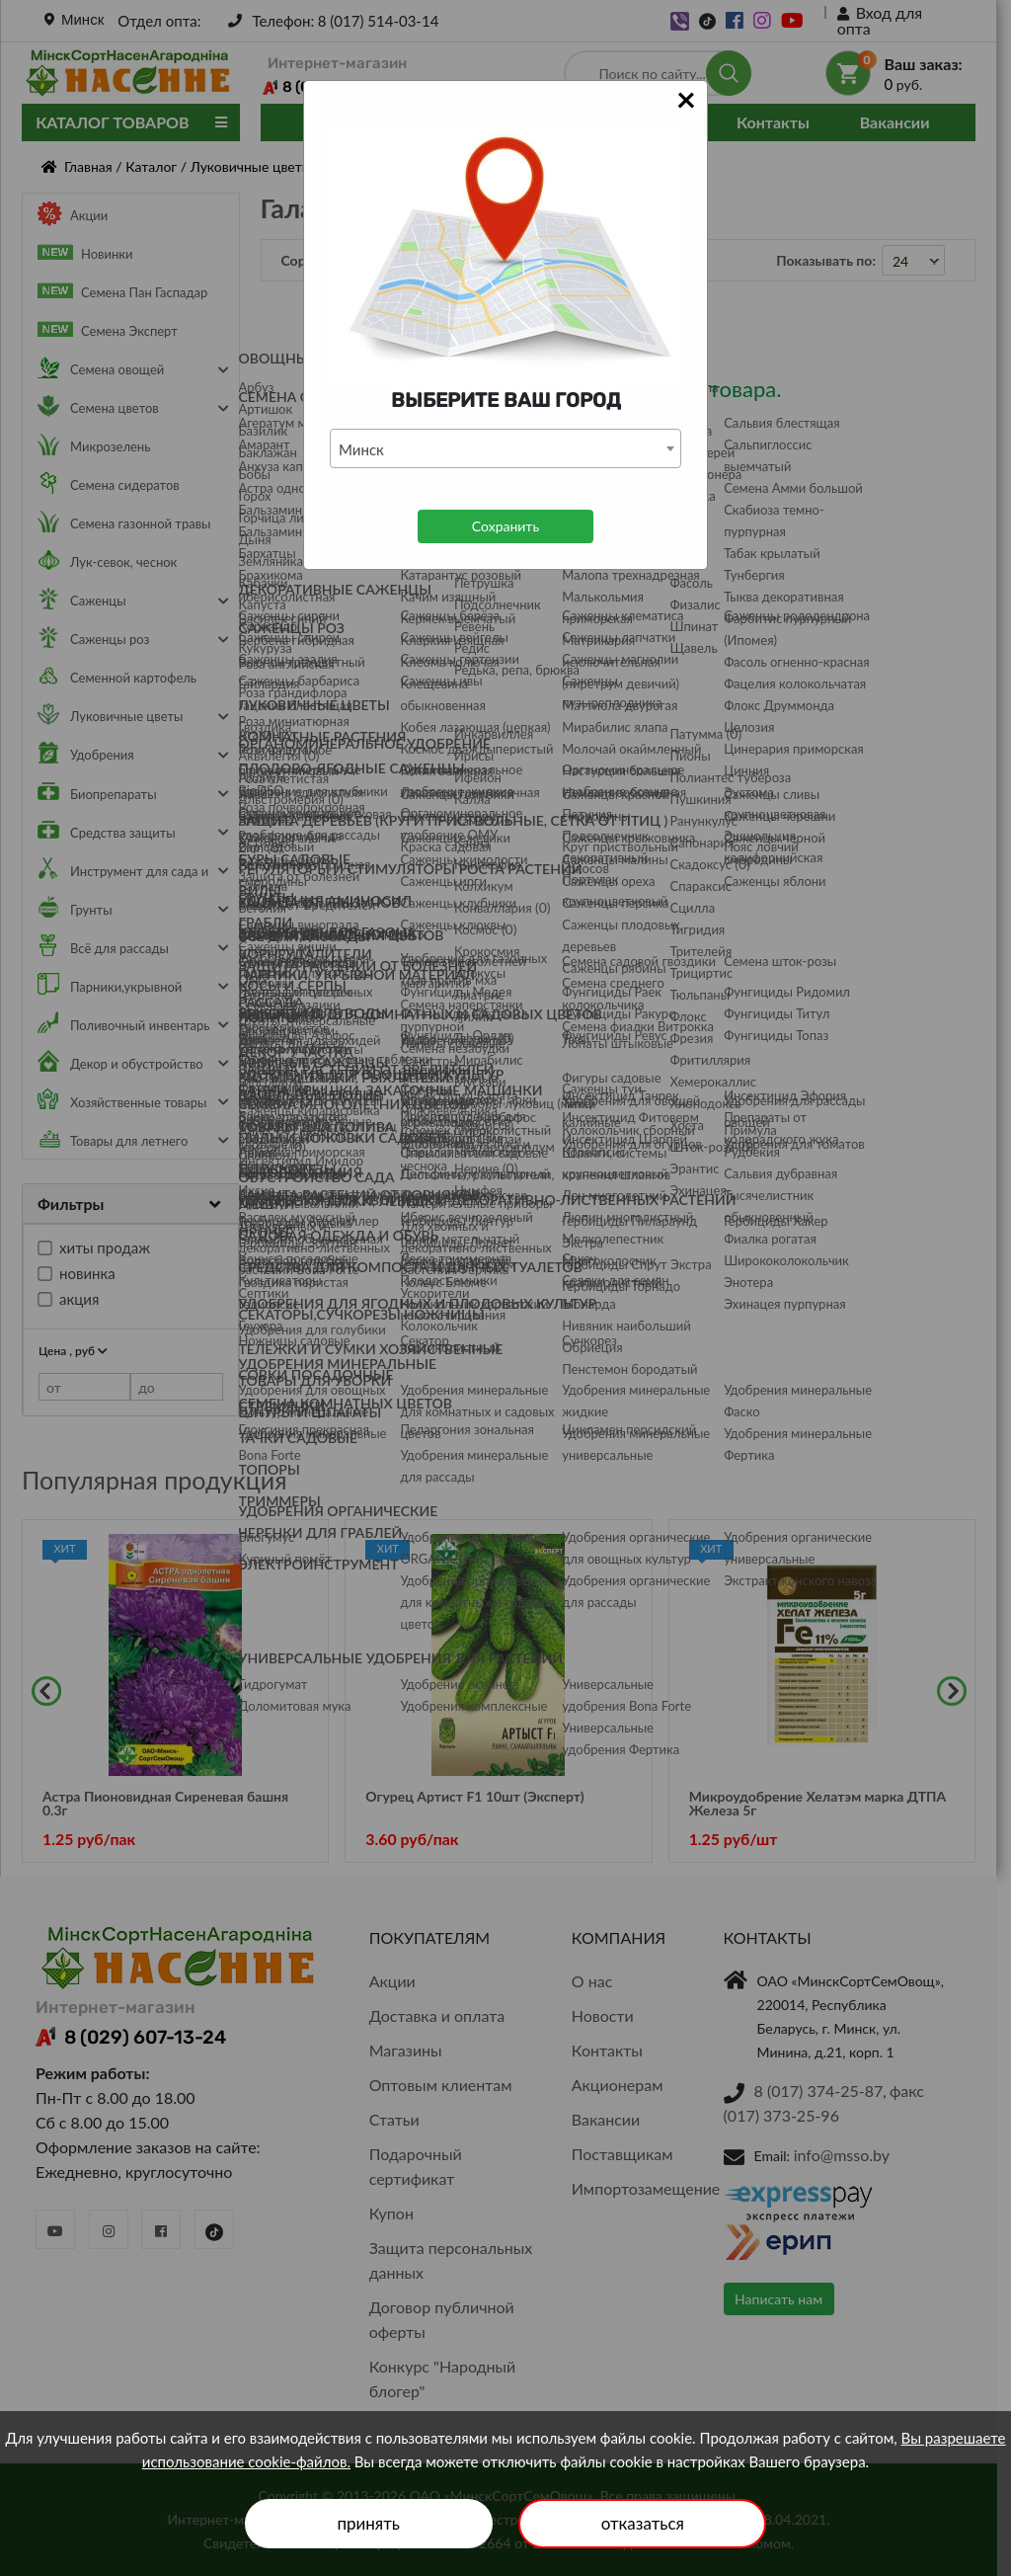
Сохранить (505, 526)
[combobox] (505, 448)
